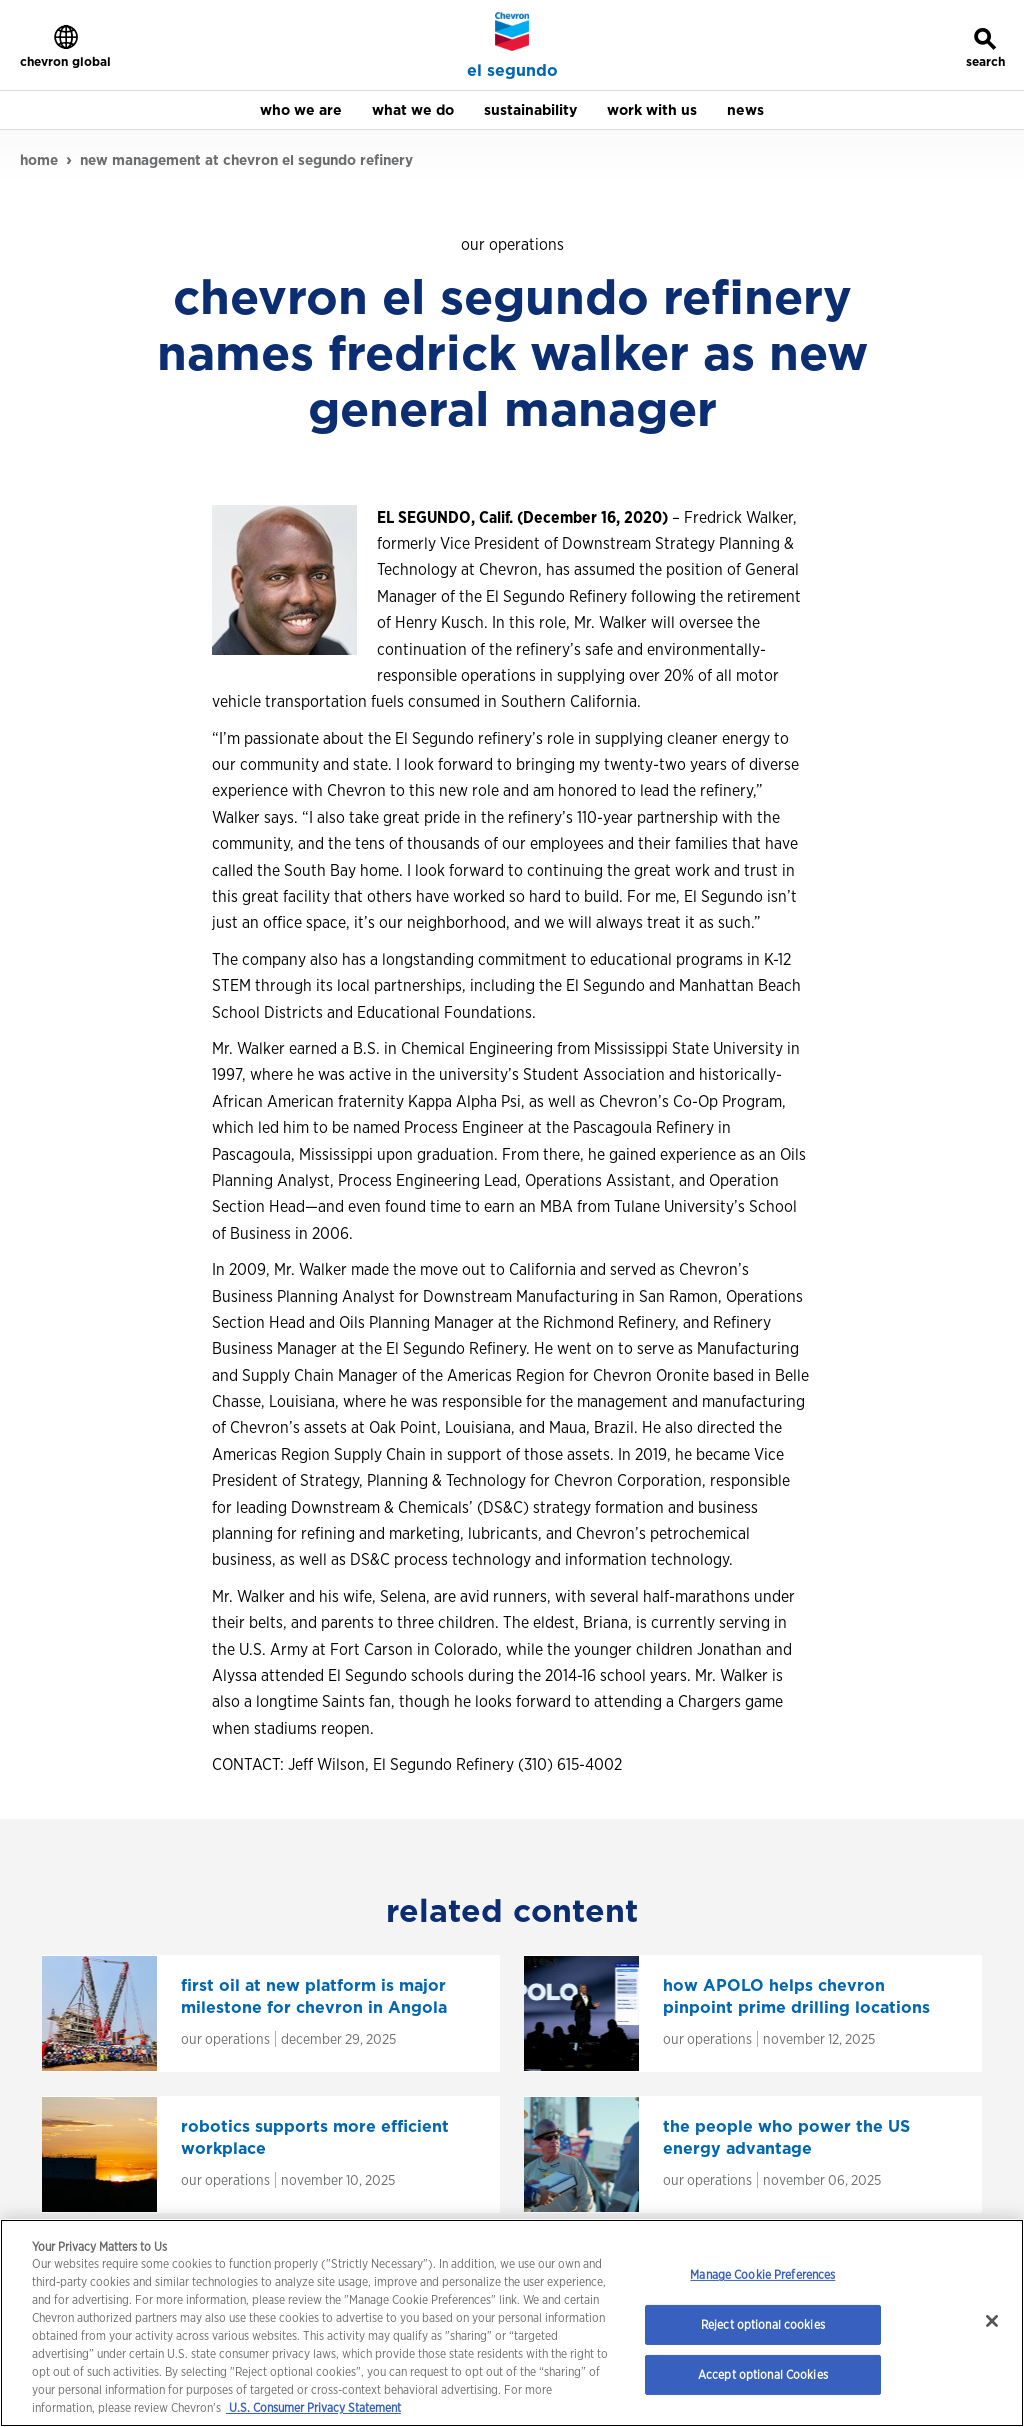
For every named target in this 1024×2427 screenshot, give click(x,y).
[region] (512, 2323)
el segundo (512, 71)
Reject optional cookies (763, 2324)
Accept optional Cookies (763, 2374)
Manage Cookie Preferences (762, 2274)
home (39, 160)
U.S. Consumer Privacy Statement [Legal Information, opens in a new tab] (313, 2407)
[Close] (992, 2321)
